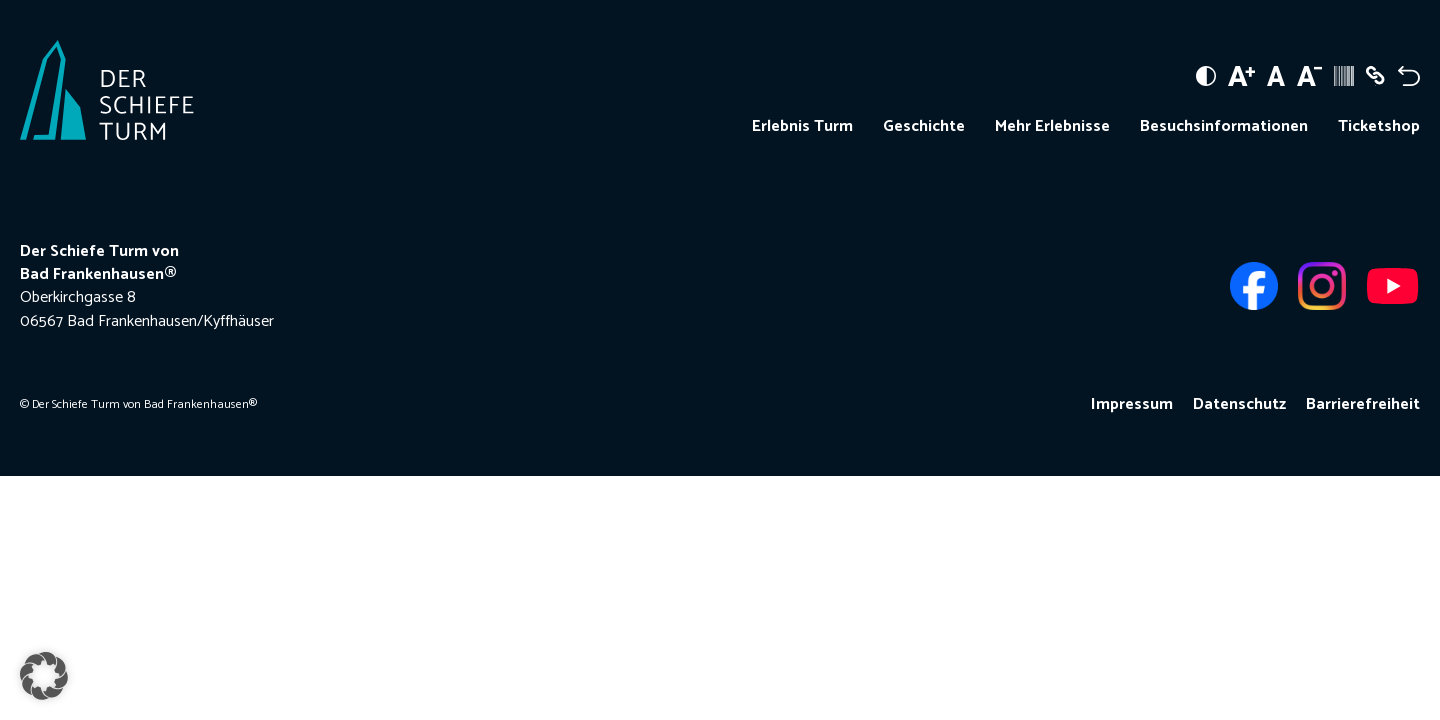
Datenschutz (1239, 404)
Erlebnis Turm (802, 127)
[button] (44, 676)
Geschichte (924, 127)
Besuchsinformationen (1224, 127)
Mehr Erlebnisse (1052, 127)
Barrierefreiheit (1363, 404)
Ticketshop (1379, 127)
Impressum (1132, 404)
